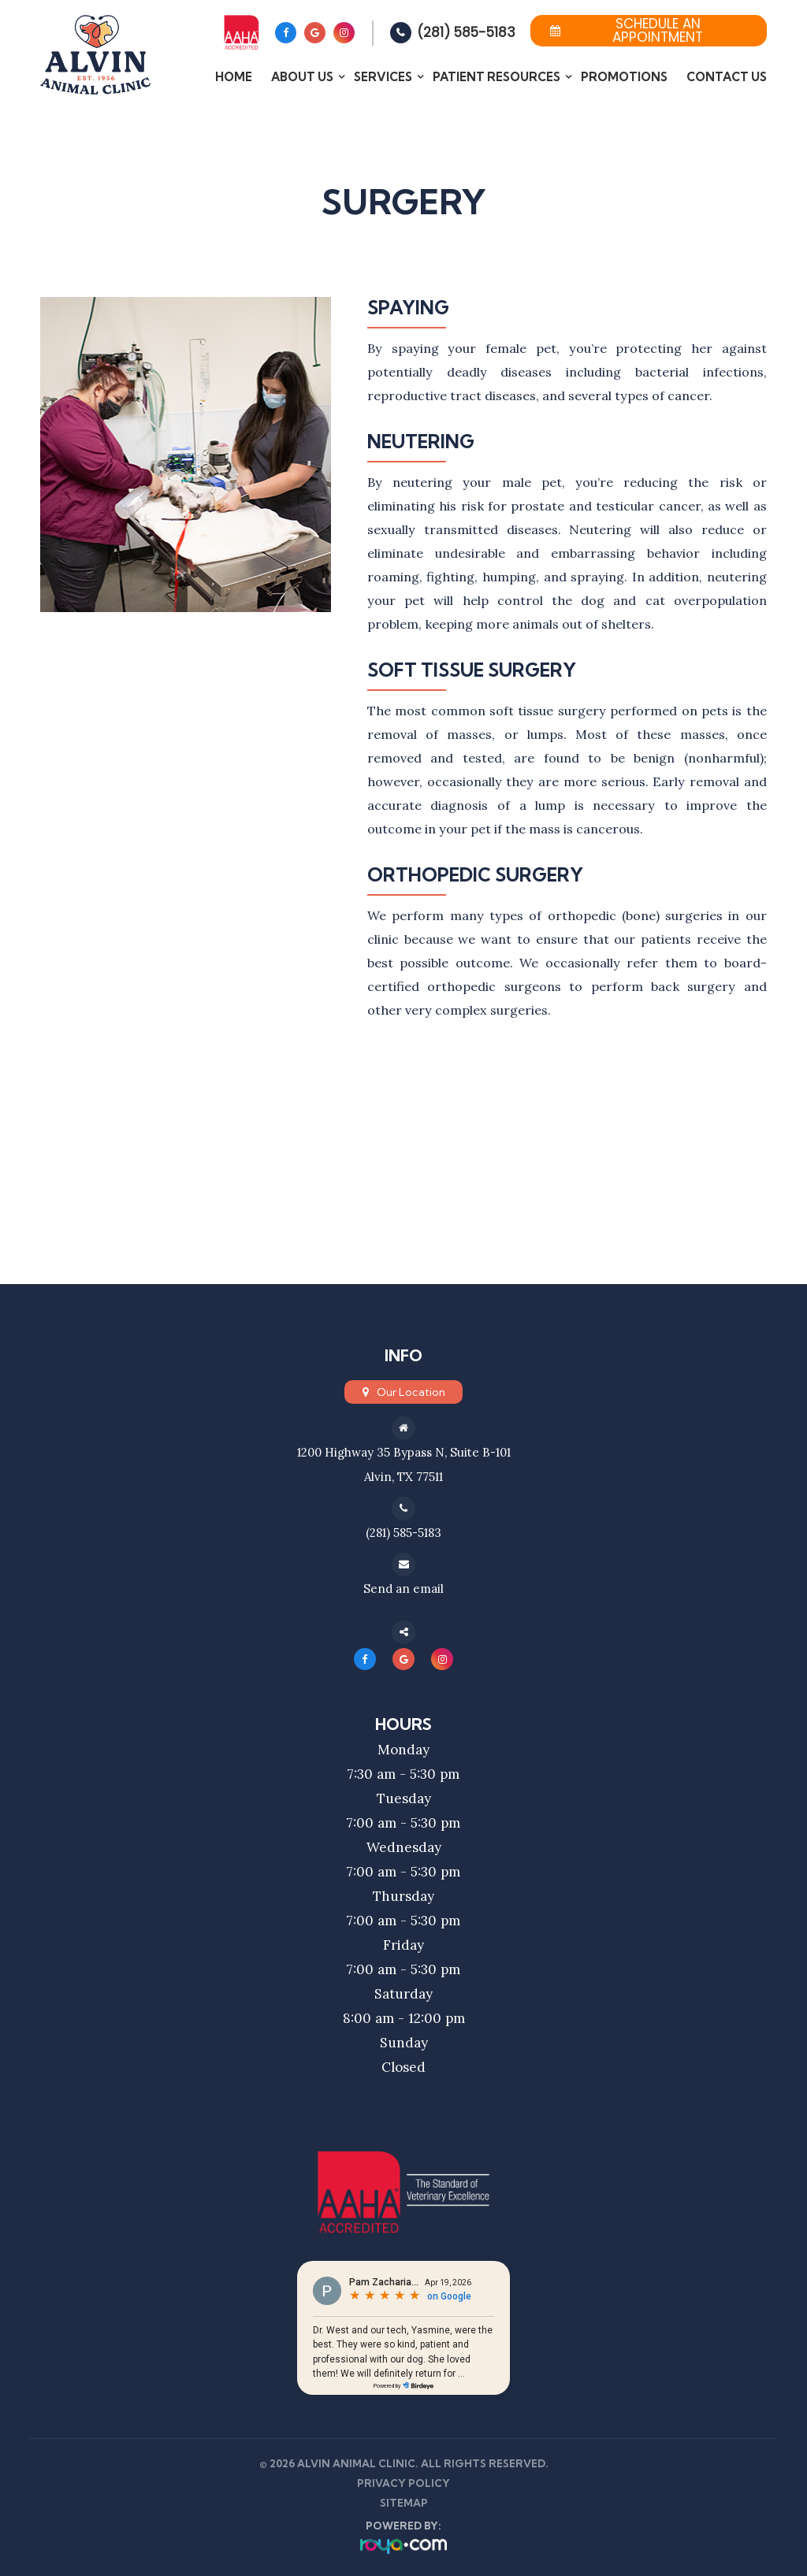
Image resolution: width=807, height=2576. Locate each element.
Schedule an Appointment (626, 30)
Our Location (411, 1392)
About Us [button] (302, 76)
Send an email (403, 1585)
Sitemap (404, 2500)
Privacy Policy (403, 2480)
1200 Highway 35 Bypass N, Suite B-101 (403, 1452)
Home (233, 76)
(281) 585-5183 (466, 32)
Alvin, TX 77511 (403, 1475)
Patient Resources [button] (496, 76)
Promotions (624, 76)
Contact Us (726, 76)
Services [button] (383, 76)
